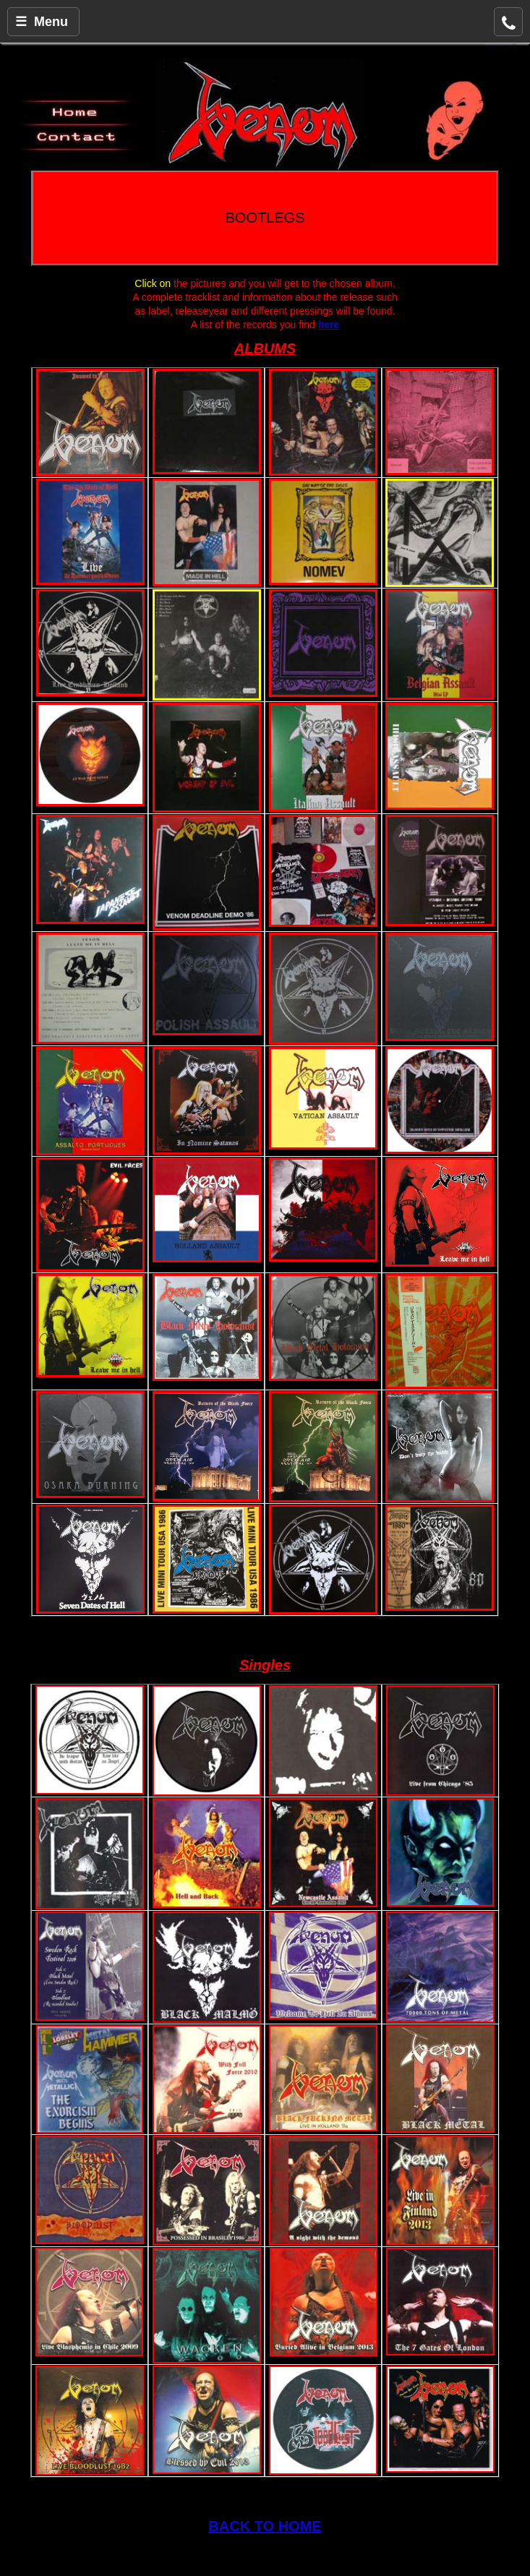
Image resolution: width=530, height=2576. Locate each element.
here (329, 324)
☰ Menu (41, 21)
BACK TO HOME (264, 2526)
